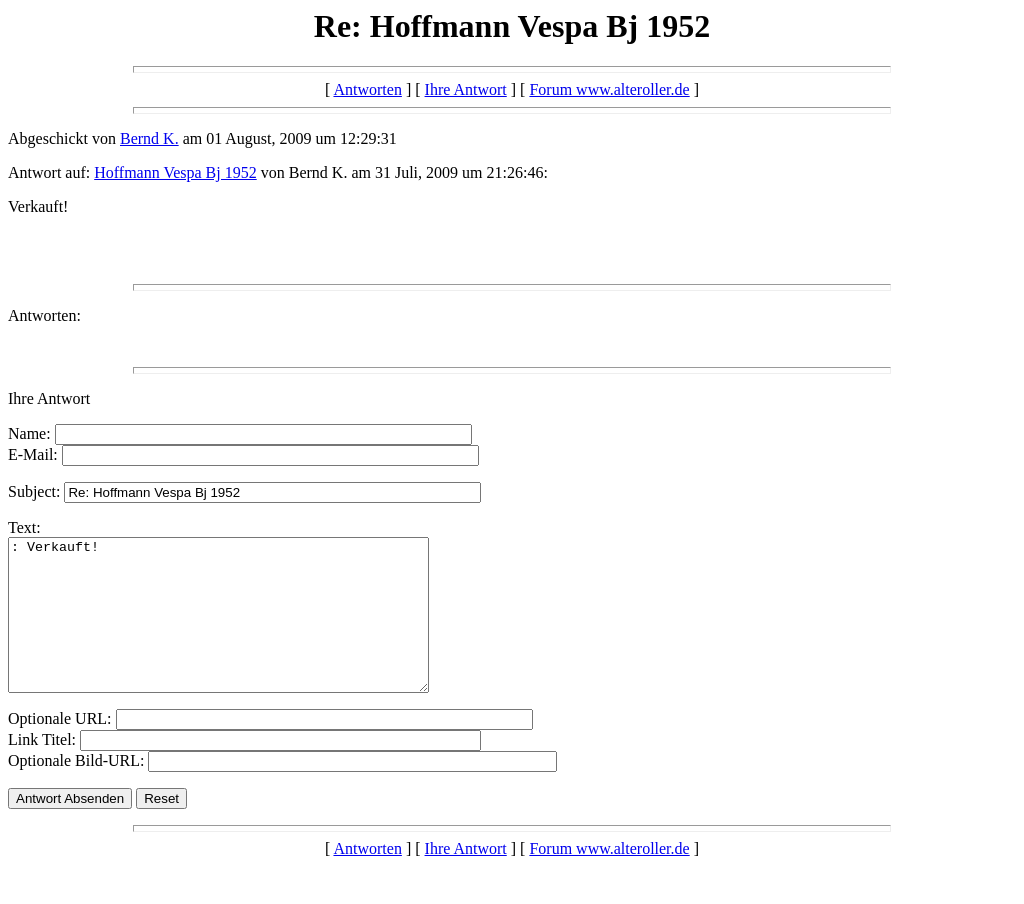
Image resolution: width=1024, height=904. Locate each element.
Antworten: (44, 315)
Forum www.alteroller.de (609, 89)
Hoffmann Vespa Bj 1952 (175, 172)
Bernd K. (149, 138)
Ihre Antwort (466, 89)
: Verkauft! (243, 630)
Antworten (367, 89)
